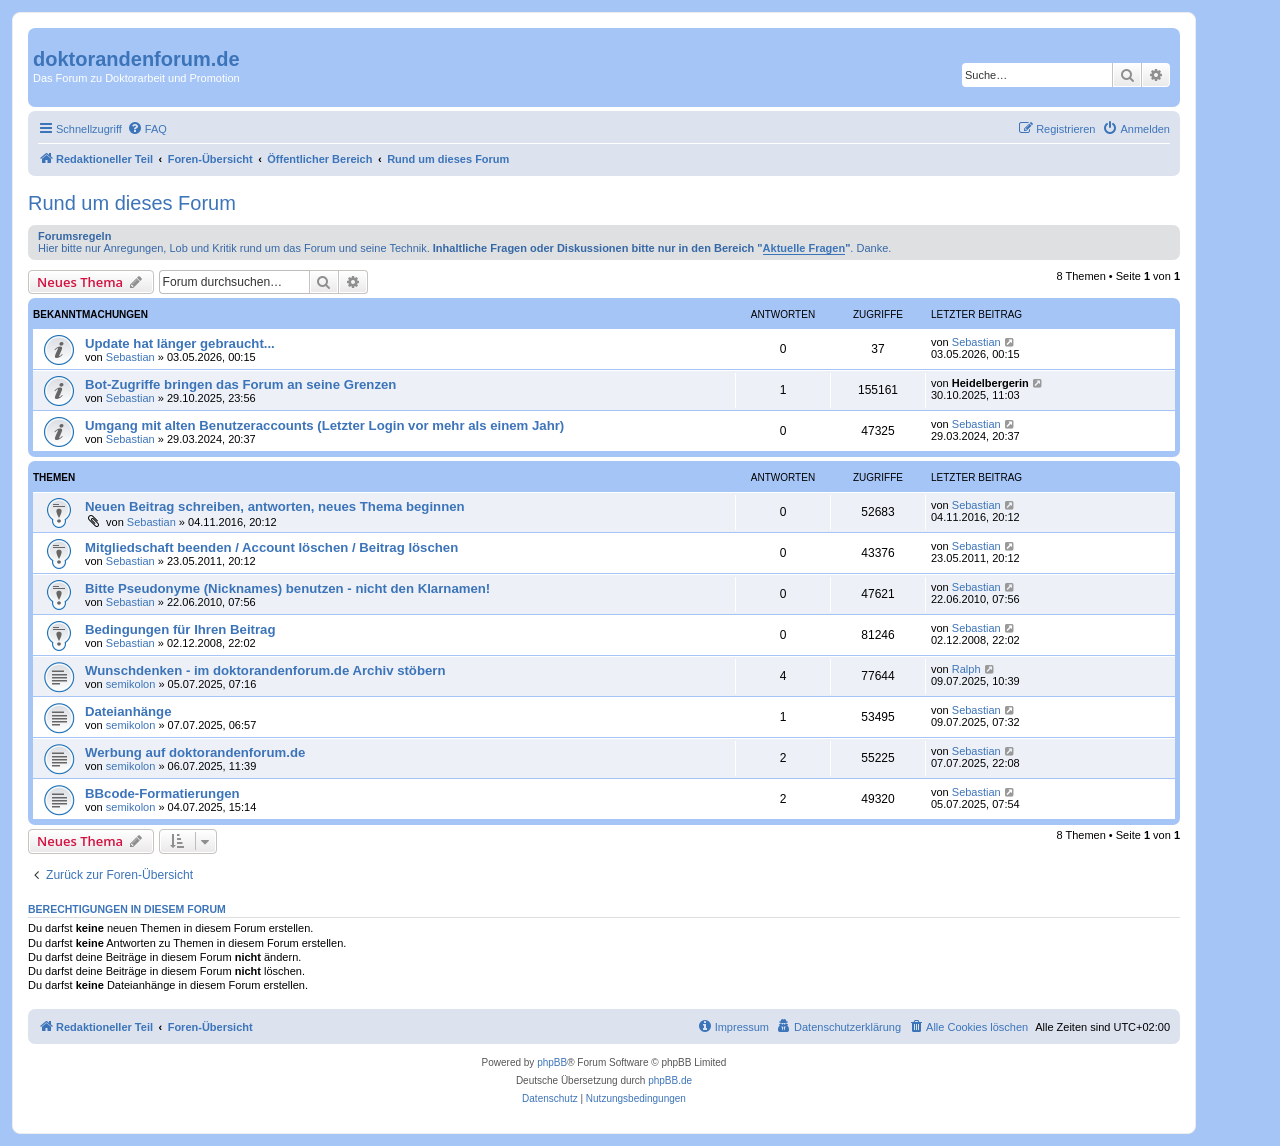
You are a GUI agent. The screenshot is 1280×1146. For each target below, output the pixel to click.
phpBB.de (670, 1080)
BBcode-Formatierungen (162, 793)
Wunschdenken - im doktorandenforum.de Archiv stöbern (265, 670)
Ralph (966, 669)
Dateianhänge (128, 711)
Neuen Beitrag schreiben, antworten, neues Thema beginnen (275, 506)
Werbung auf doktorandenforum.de (195, 752)
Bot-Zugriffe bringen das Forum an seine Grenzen (240, 384)
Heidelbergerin (990, 383)
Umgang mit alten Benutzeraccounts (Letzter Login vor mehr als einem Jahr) (324, 425)
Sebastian (130, 357)
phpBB (552, 1062)
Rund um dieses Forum (132, 203)
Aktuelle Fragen (804, 248)
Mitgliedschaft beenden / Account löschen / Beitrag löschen (271, 547)
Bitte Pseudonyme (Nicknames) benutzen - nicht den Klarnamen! (287, 588)
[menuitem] (147, 129)
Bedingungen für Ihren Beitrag (180, 629)
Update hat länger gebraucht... (180, 343)
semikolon (131, 684)
